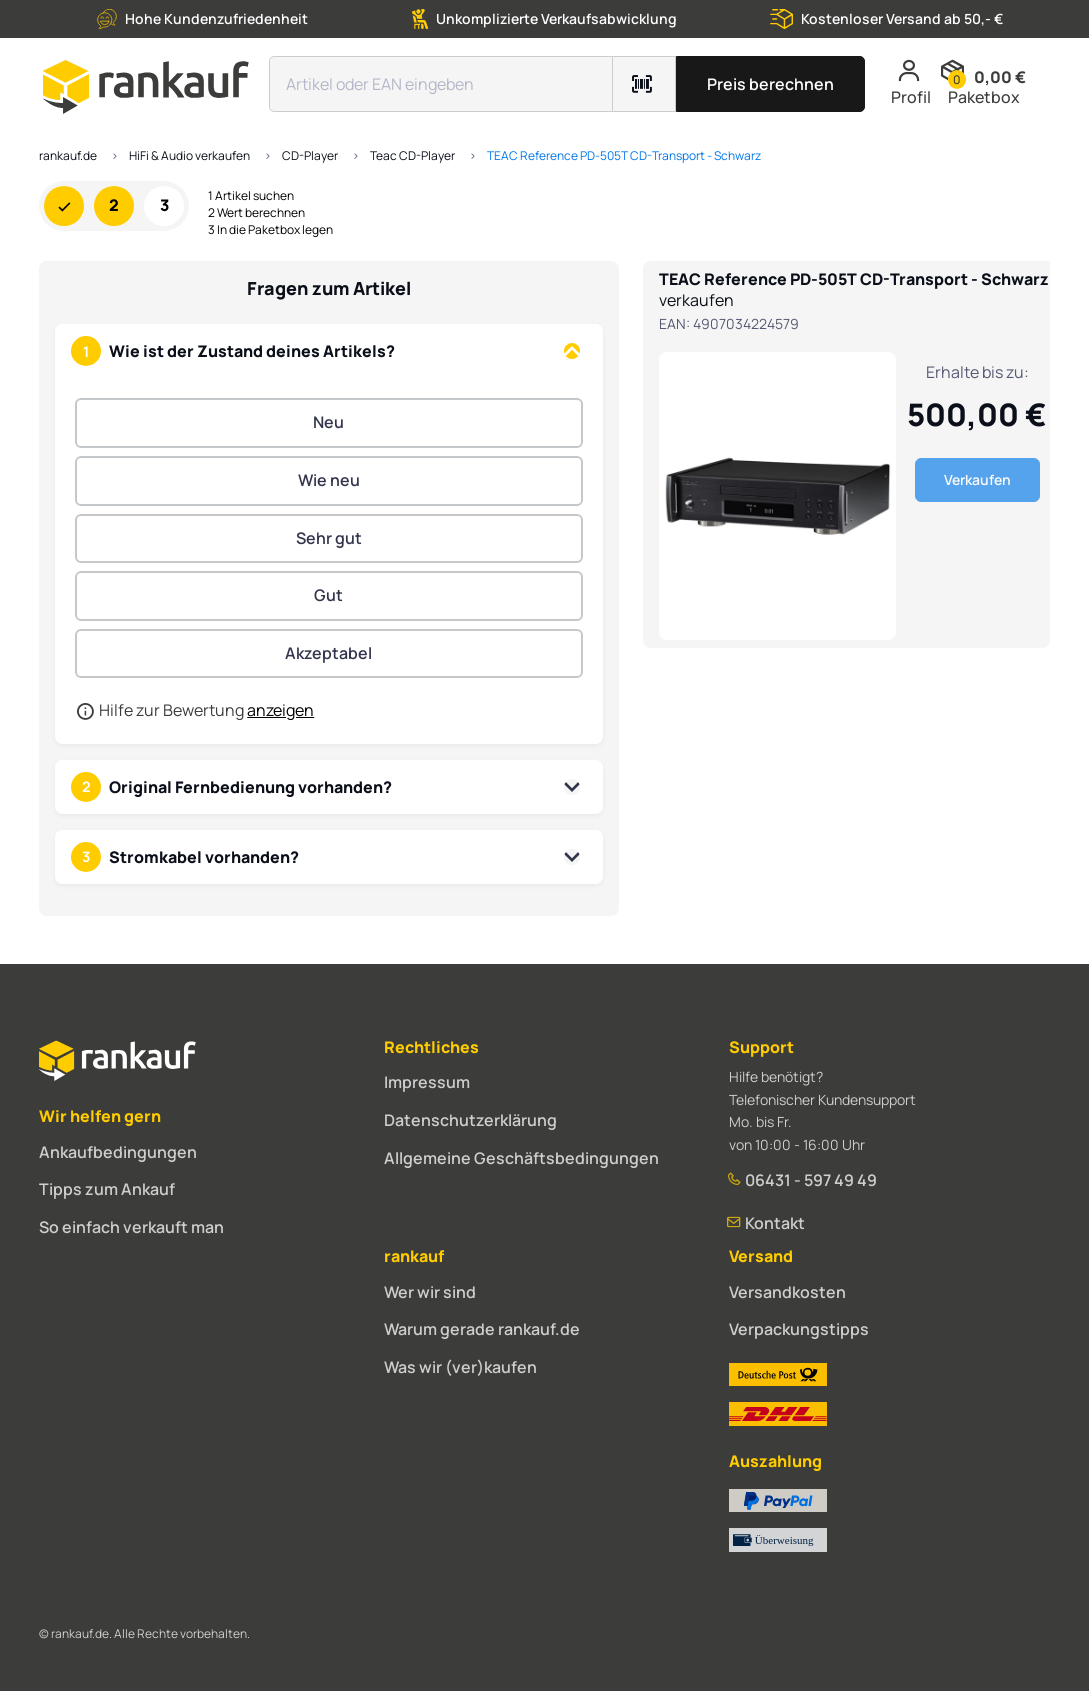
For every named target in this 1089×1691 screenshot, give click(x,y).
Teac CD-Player (412, 155)
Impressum (427, 1082)
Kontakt (767, 1223)
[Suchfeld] (441, 84)
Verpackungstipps (799, 1329)
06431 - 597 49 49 (803, 1180)
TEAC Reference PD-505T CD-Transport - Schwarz (624, 155)
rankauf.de (68, 155)
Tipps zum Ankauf (107, 1189)
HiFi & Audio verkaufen (189, 155)
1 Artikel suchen (251, 196)
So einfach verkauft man (131, 1227)
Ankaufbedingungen (118, 1152)
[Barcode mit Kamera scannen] (644, 84)
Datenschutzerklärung (470, 1120)
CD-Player (310, 155)
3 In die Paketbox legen (270, 230)
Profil (911, 83)
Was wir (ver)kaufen (460, 1367)
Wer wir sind (430, 1292)
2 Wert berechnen (256, 213)
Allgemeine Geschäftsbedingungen (521, 1158)
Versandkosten (787, 1292)
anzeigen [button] (280, 710)
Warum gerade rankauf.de (482, 1329)
